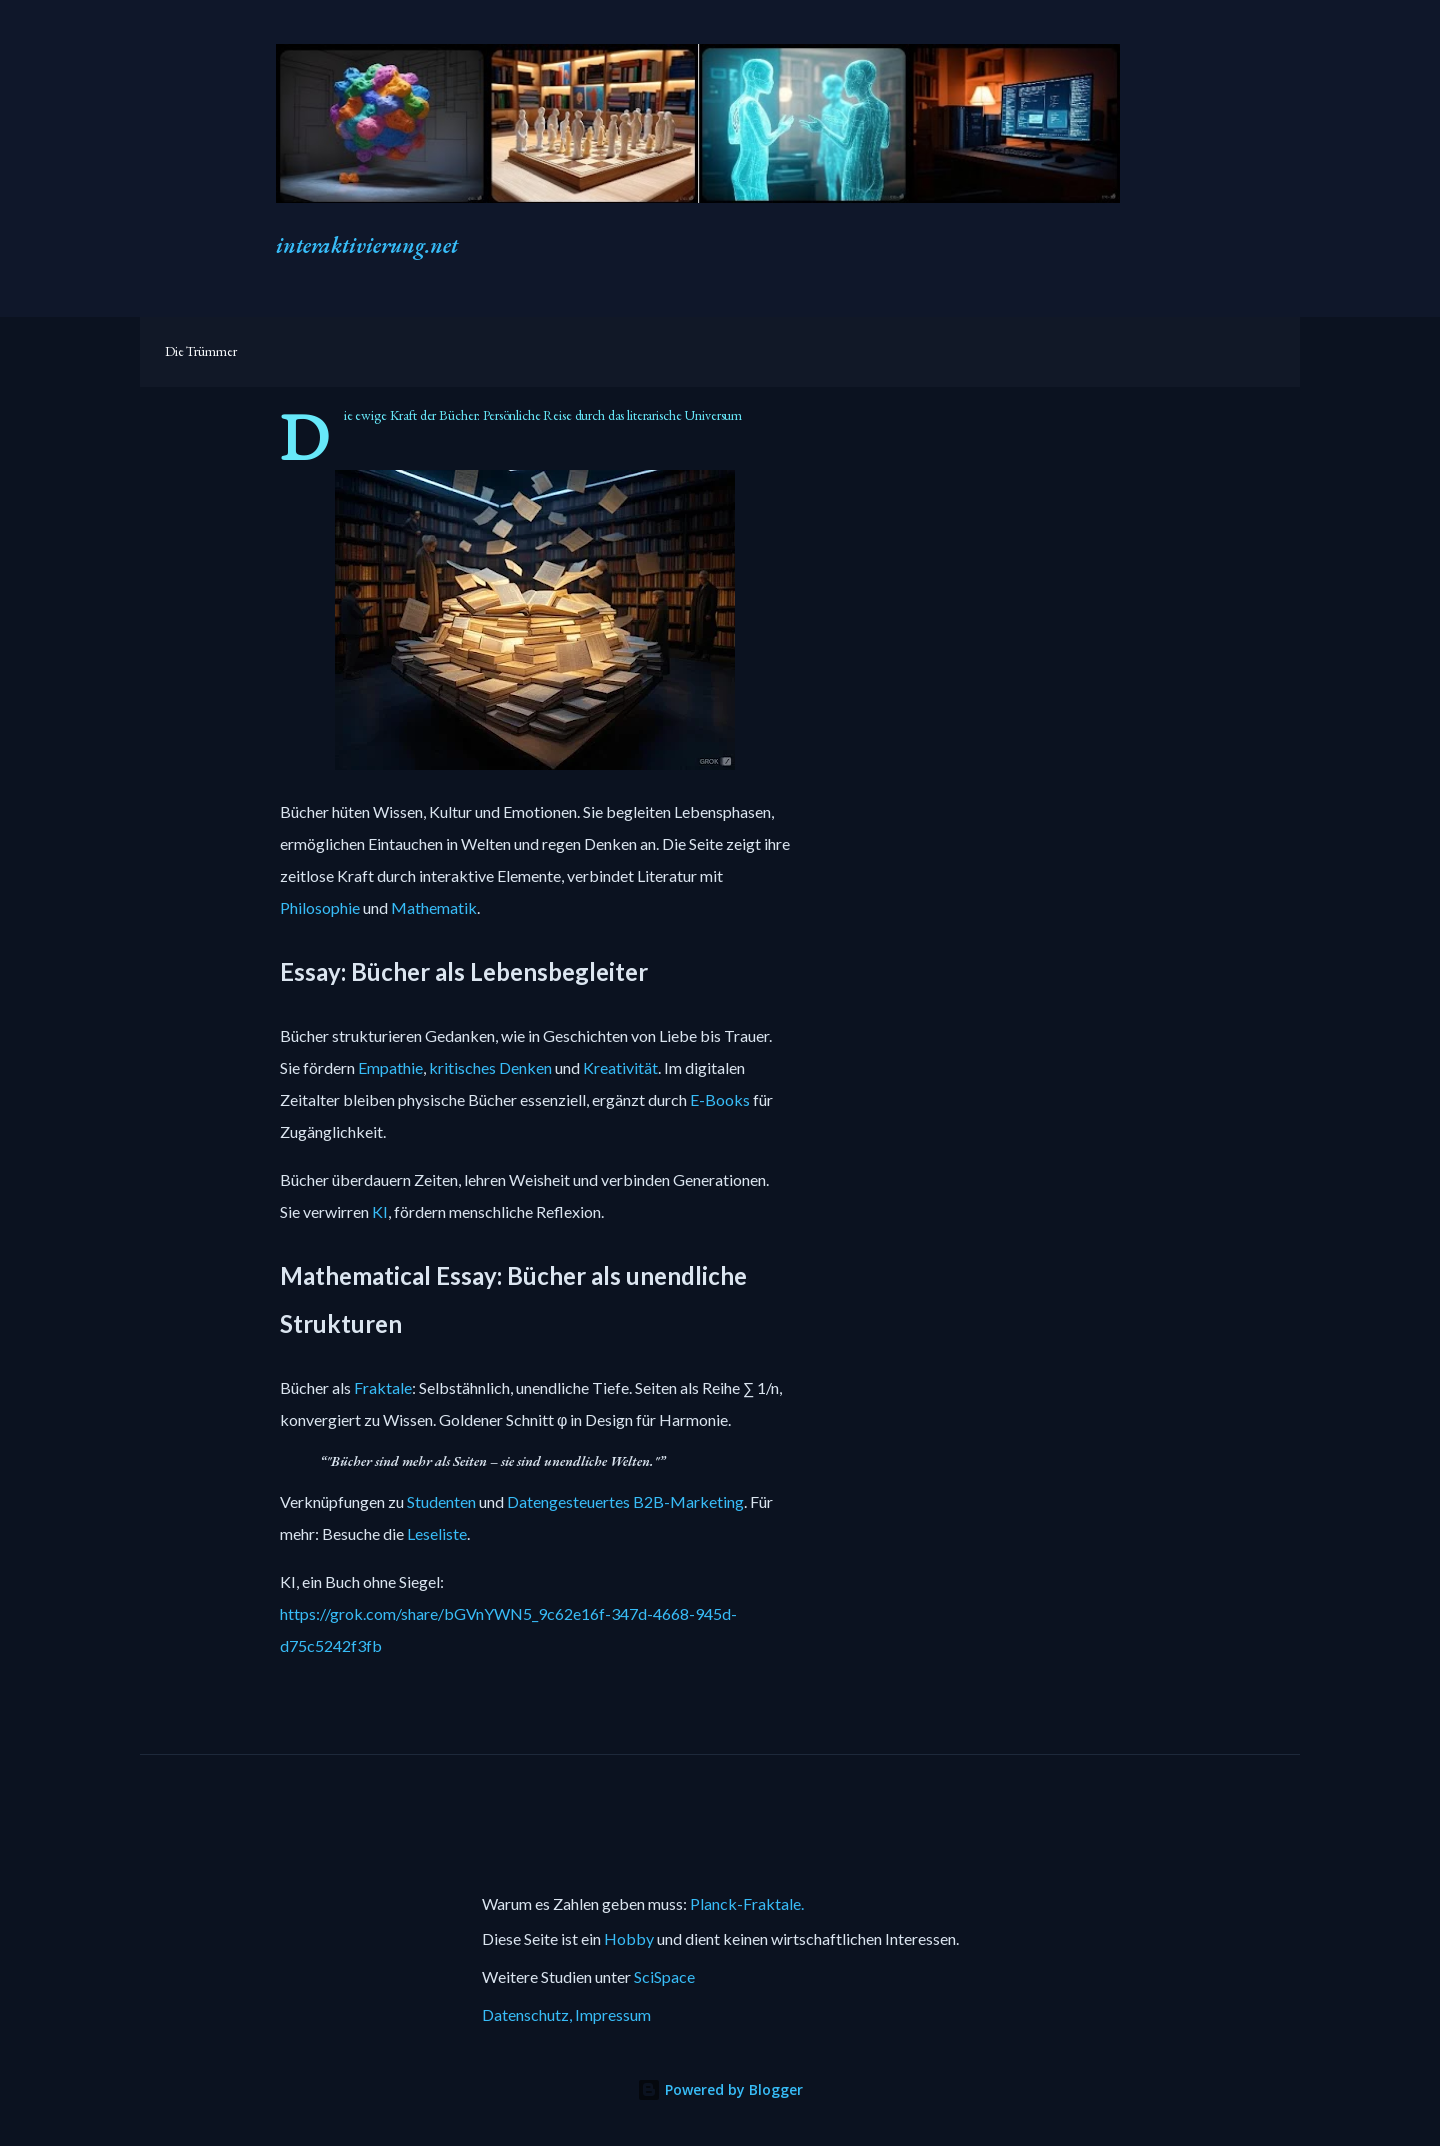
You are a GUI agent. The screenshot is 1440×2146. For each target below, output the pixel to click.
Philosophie (320, 911)
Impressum (613, 2014)
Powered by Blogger (720, 2089)
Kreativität (620, 1071)
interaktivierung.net (367, 245)
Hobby (629, 1938)
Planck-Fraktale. (747, 1903)
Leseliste (437, 1533)
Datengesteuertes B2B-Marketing (625, 1501)
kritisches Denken (490, 1071)
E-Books (720, 1103)
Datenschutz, (528, 2014)
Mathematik (434, 911)
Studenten (441, 1501)
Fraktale (383, 1391)
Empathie (390, 1071)
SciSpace (664, 1976)
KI (380, 1215)
